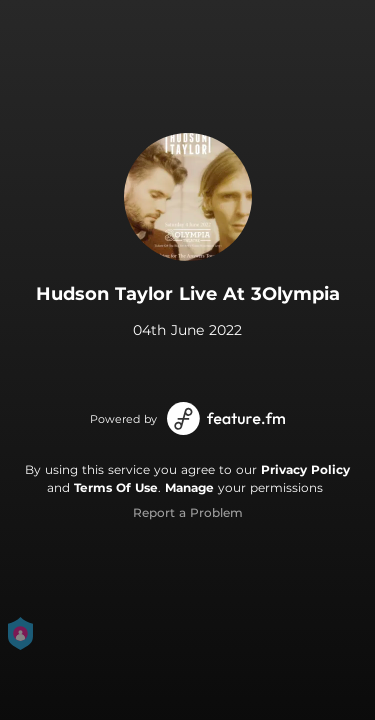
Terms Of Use (116, 487)
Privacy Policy (305, 469)
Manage (189, 487)
